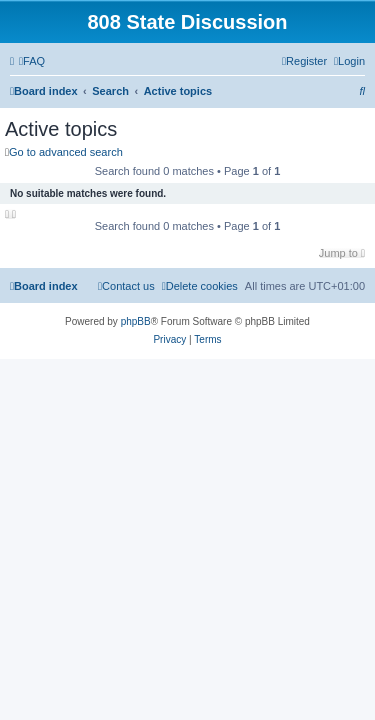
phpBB (136, 321)
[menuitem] (32, 61)
